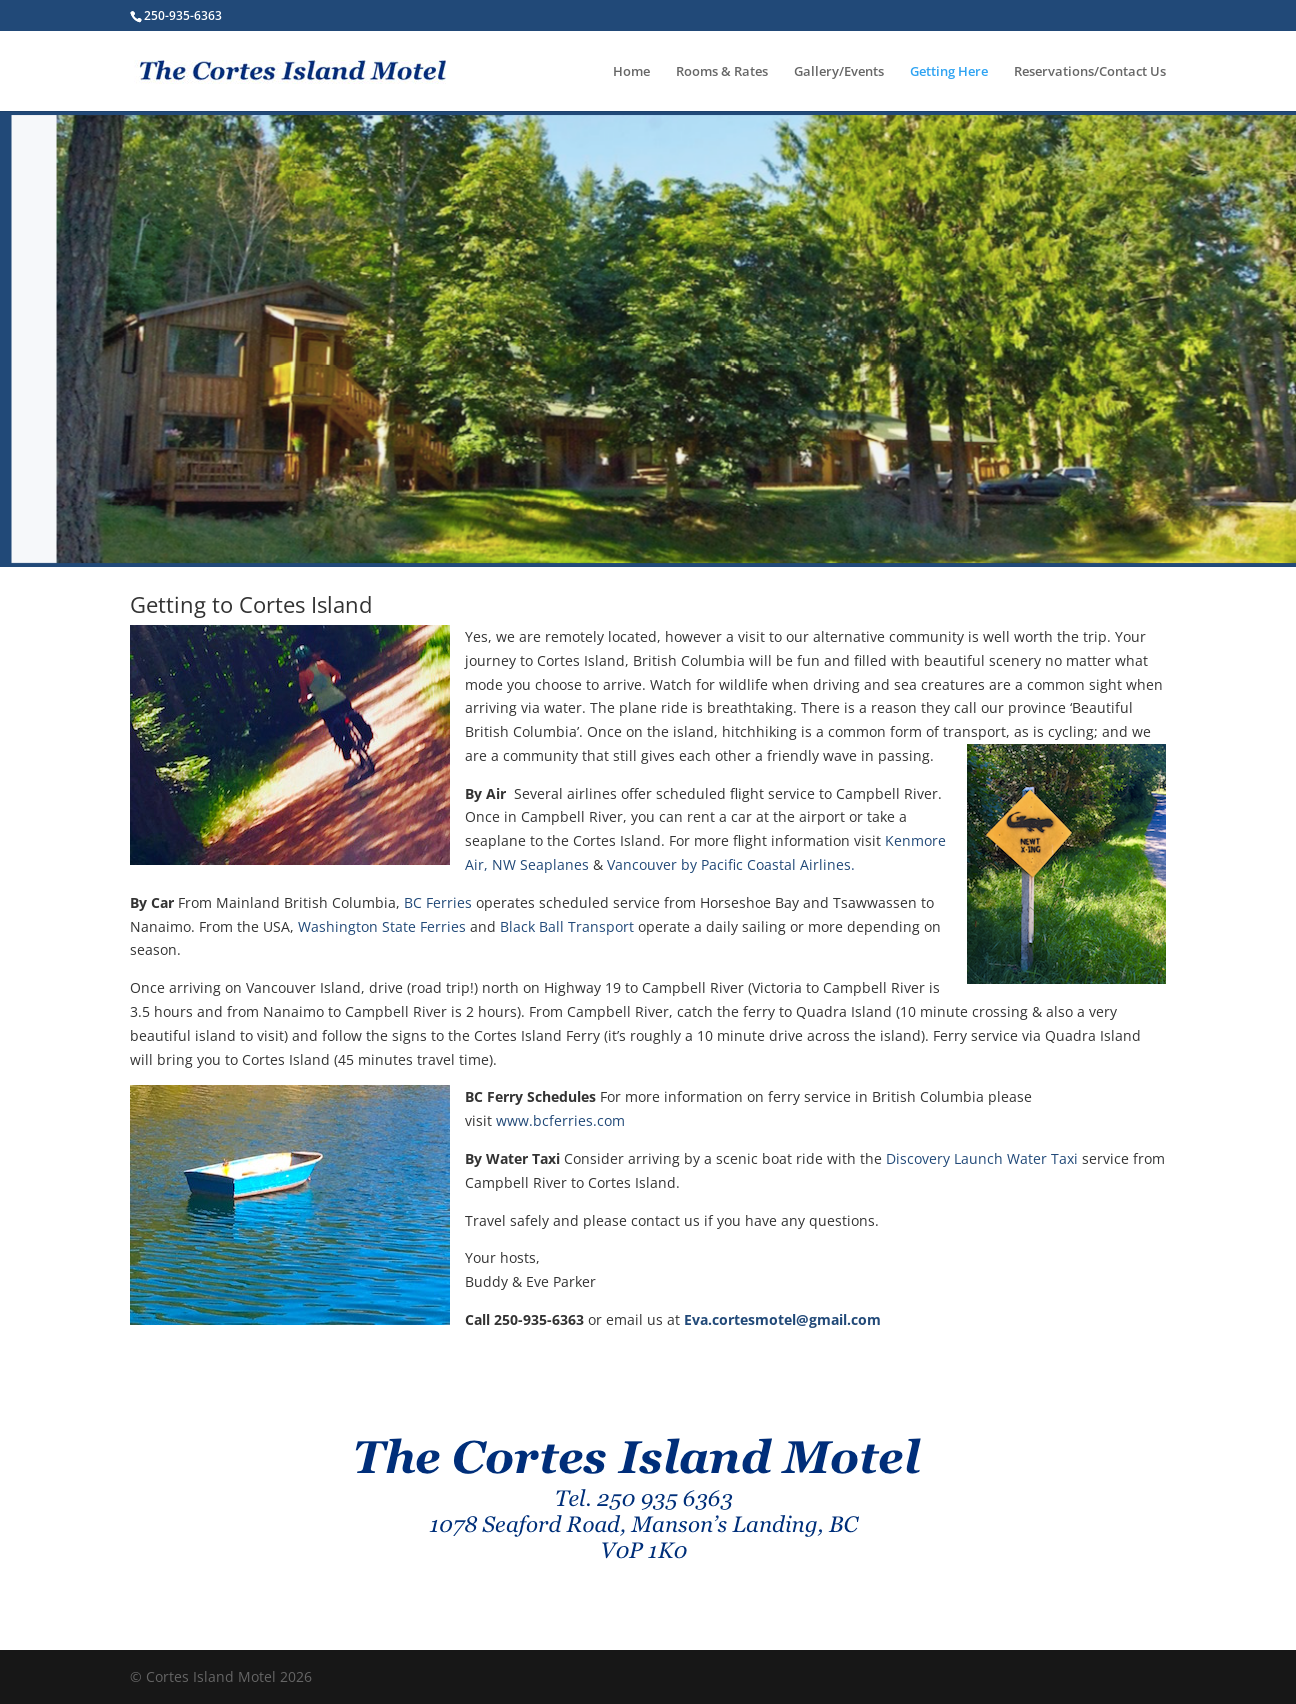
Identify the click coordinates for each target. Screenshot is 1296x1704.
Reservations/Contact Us (1090, 72)
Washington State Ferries (382, 926)
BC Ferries (438, 902)
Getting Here (949, 72)
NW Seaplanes (540, 864)
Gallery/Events (839, 72)
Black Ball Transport (569, 926)
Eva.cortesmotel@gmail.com (782, 1319)
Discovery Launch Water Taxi (982, 1158)
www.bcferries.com (560, 1120)
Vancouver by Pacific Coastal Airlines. (731, 864)
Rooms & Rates (722, 72)
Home (631, 72)
